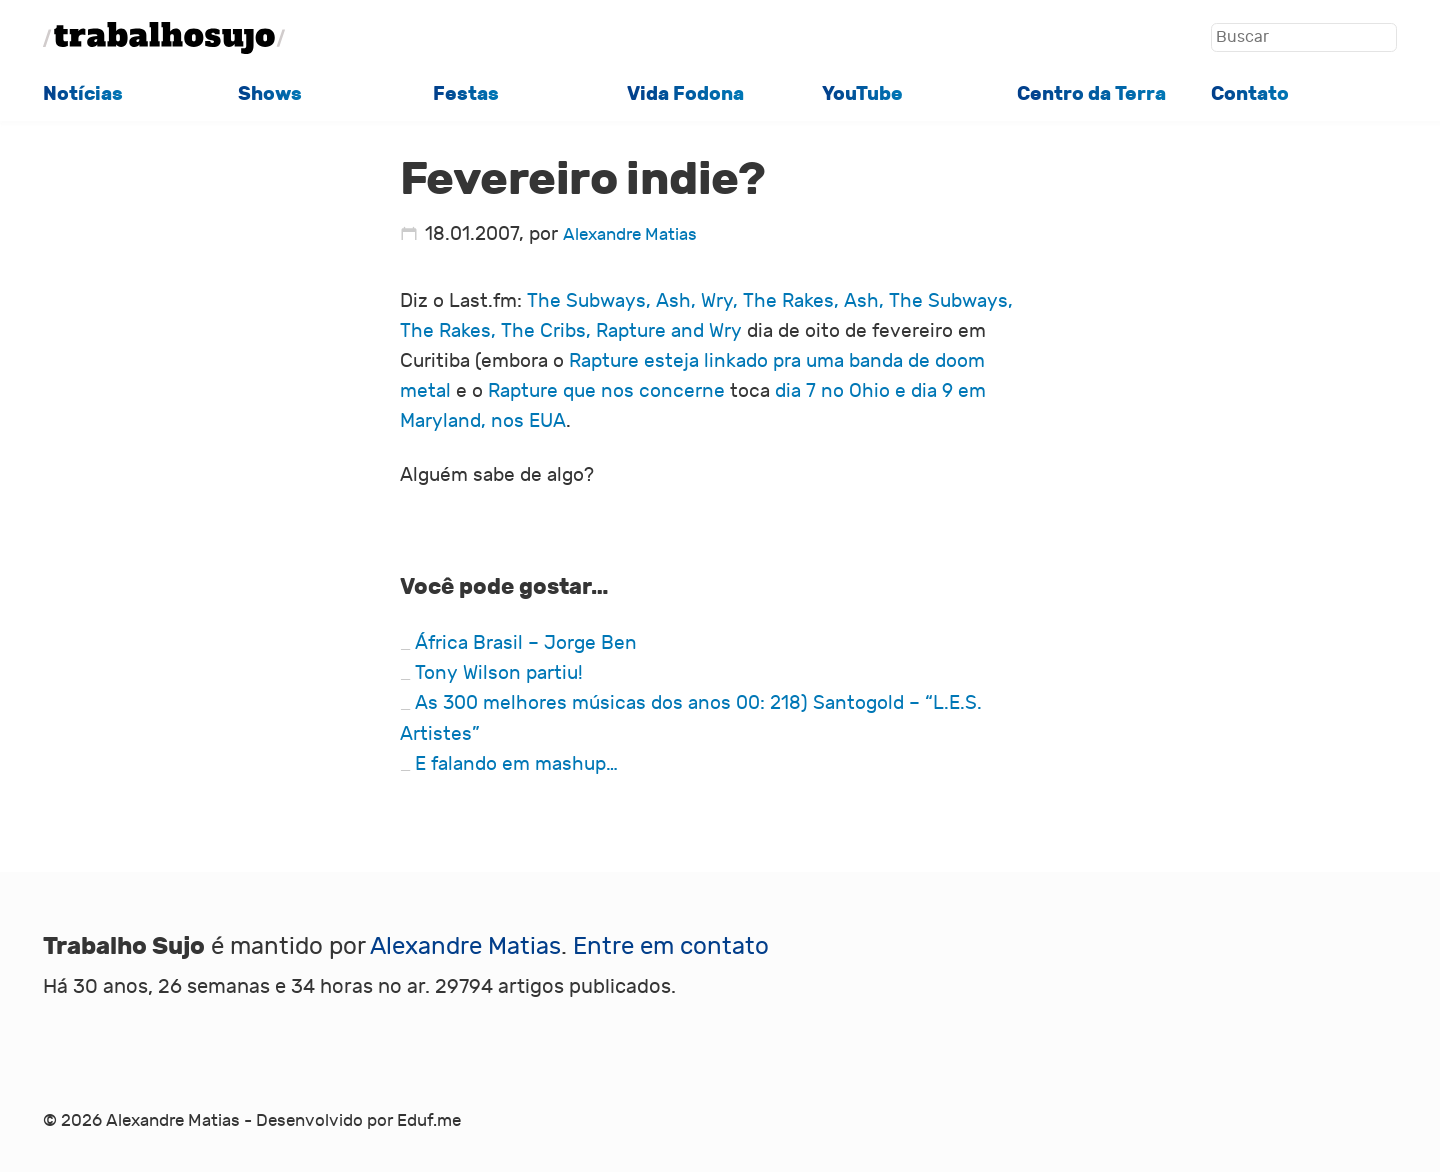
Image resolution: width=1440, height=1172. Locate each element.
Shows (270, 94)
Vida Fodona (685, 94)
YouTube (862, 94)
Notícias (83, 94)
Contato (1250, 94)
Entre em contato (671, 946)
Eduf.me (429, 1121)
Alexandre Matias (630, 235)
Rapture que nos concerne (609, 391)
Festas (466, 94)
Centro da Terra (1091, 94)
